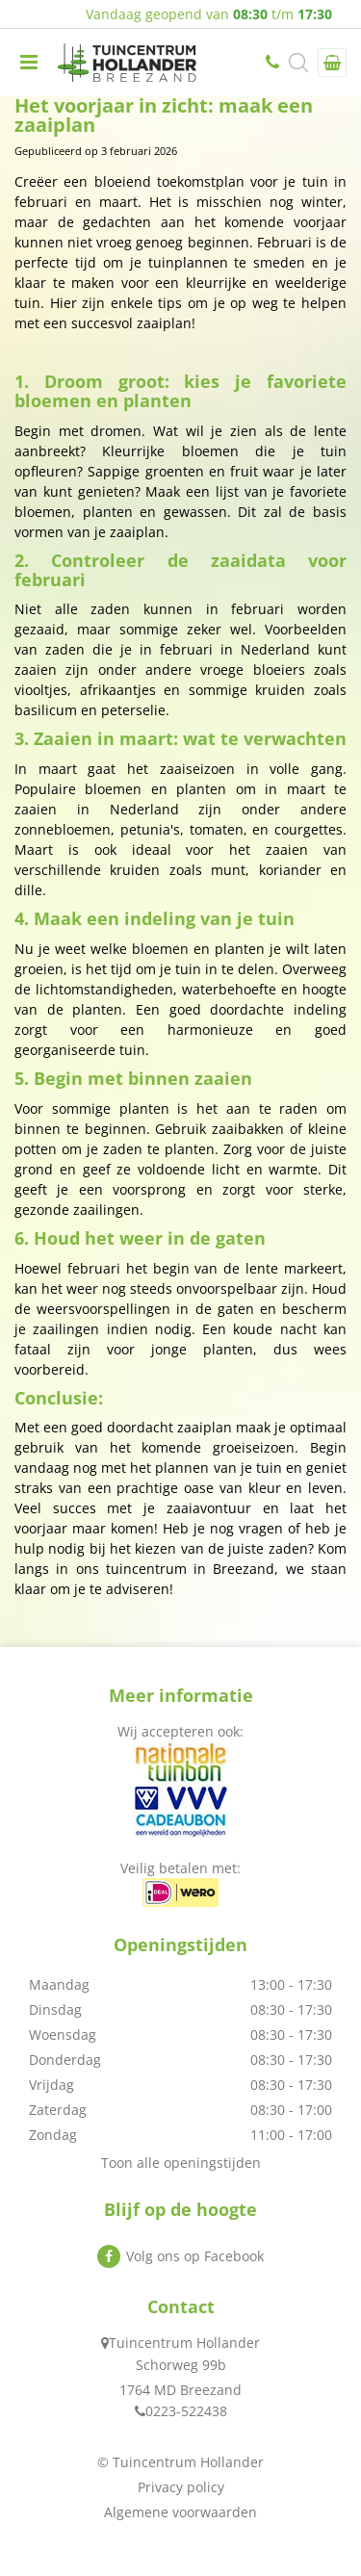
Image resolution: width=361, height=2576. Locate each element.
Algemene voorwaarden (180, 2512)
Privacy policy (181, 2487)
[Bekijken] (332, 62)
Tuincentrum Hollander (184, 2342)
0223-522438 (274, 62)
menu (28, 62)
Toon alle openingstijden (181, 2162)
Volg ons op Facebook (195, 2256)
